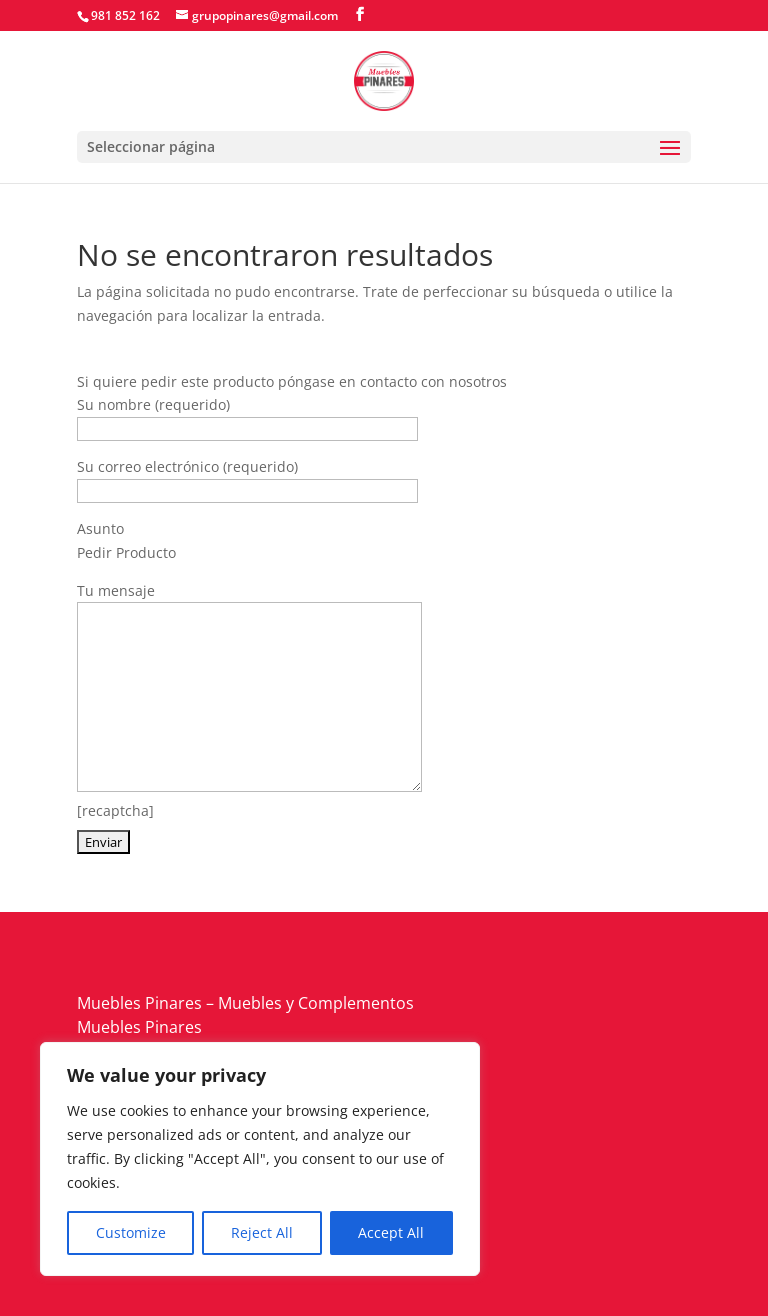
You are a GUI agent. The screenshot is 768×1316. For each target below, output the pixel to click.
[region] (260, 1159)
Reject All (262, 1232)
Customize (131, 1232)
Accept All (391, 1232)
